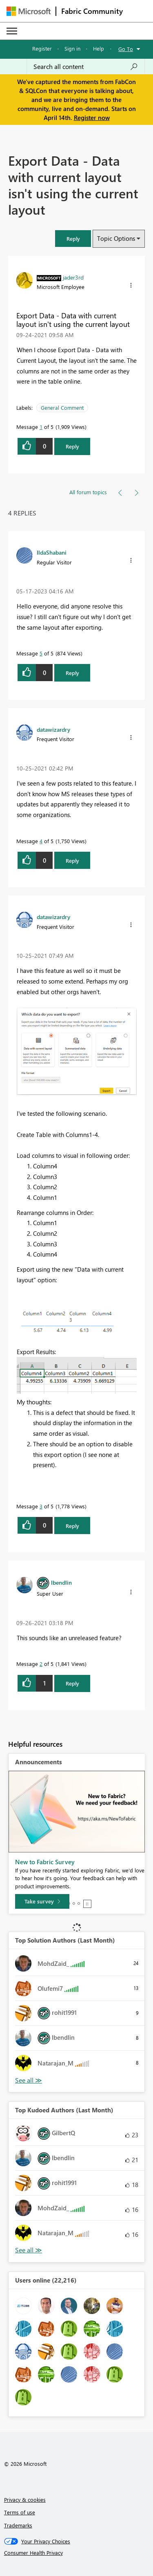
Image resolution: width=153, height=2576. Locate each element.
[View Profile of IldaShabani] (52, 552)
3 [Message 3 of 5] (41, 1506)
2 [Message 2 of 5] (41, 1663)
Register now (92, 117)
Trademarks (18, 2525)
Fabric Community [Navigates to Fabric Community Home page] (92, 11)
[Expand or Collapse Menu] (12, 31)
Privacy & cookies (25, 2499)
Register (42, 48)
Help (98, 48)
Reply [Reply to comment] (72, 672)
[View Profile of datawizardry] (53, 729)
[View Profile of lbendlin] (61, 1582)
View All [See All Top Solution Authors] (28, 2080)
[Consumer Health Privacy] (76, 2553)
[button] (73, 238)
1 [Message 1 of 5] (41, 426)
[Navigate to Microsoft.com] (29, 11)
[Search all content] (86, 66)
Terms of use (19, 2512)
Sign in (72, 48)
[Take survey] (42, 1901)
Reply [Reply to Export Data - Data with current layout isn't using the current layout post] (72, 446)
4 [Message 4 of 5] (41, 840)
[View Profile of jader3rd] (73, 277)
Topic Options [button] (116, 238)
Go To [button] (125, 48)
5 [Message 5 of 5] (41, 653)
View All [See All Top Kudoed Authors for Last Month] (28, 2250)
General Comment (62, 407)
